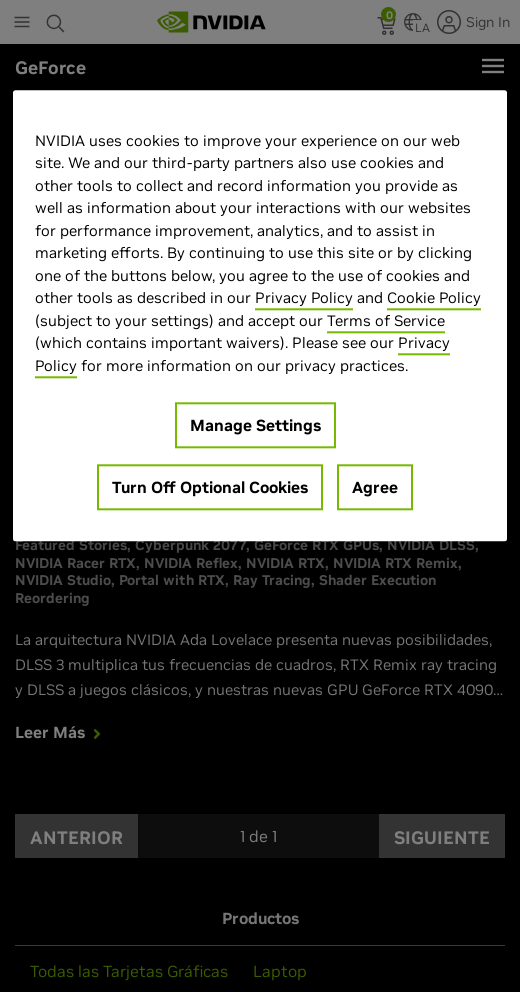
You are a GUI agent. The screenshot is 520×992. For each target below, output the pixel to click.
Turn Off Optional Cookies (210, 488)
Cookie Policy (434, 298)
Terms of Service (386, 320)
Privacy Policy (304, 298)
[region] (260, 316)
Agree (375, 488)
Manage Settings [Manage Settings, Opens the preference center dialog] (255, 426)
